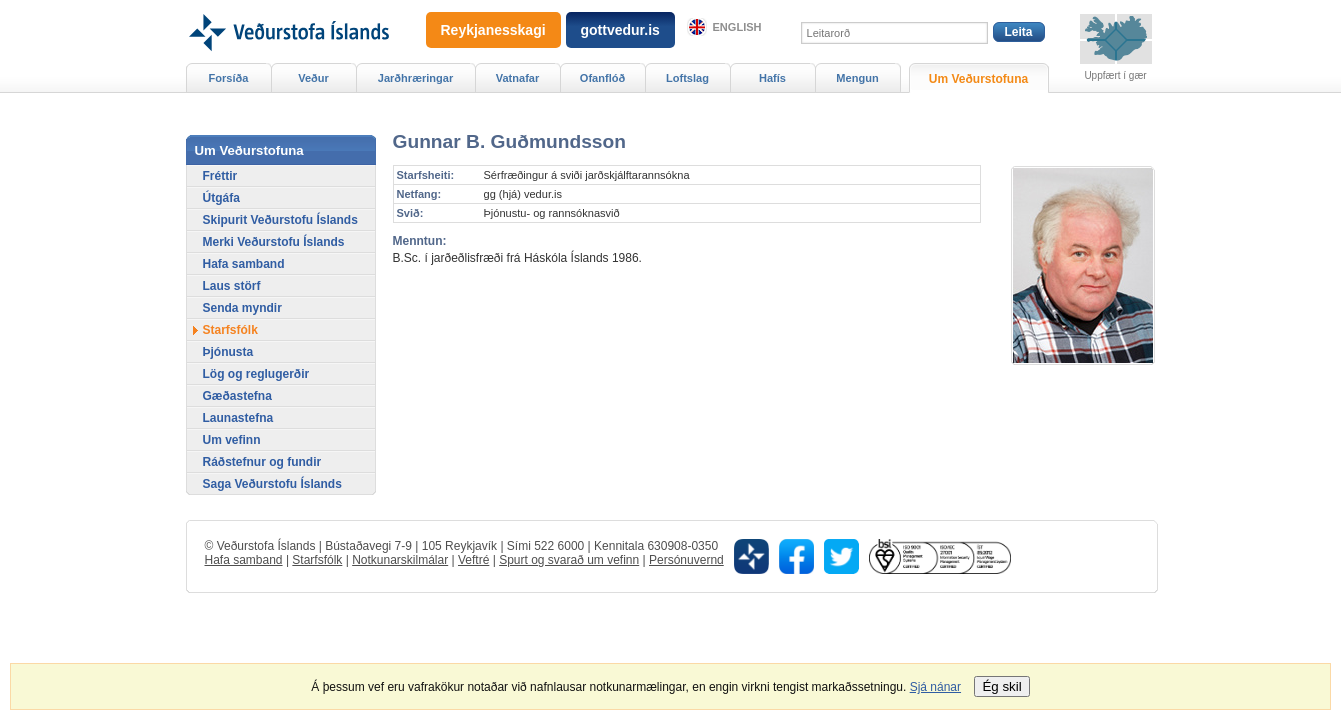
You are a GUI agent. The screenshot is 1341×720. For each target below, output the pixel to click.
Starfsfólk (230, 330)
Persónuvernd (686, 560)
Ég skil (1001, 686)
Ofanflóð (602, 78)
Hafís (772, 78)
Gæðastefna (237, 396)
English (737, 27)
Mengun (857, 78)
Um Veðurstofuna (978, 79)
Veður (313, 78)
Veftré (473, 560)
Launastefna (238, 418)
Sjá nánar (935, 687)
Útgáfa (221, 198)
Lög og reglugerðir (256, 374)
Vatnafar (518, 78)
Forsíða (229, 78)
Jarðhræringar (415, 78)
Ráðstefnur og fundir (262, 462)
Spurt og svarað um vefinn (569, 560)
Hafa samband (244, 264)
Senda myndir (242, 308)
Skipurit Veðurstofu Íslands (280, 220)
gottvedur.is (620, 30)
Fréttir (220, 176)
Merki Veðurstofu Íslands (274, 242)
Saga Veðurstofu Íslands (272, 484)
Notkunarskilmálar (400, 560)
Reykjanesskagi (493, 30)
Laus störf (232, 286)
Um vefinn (232, 440)
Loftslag (687, 78)
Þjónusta (228, 352)
